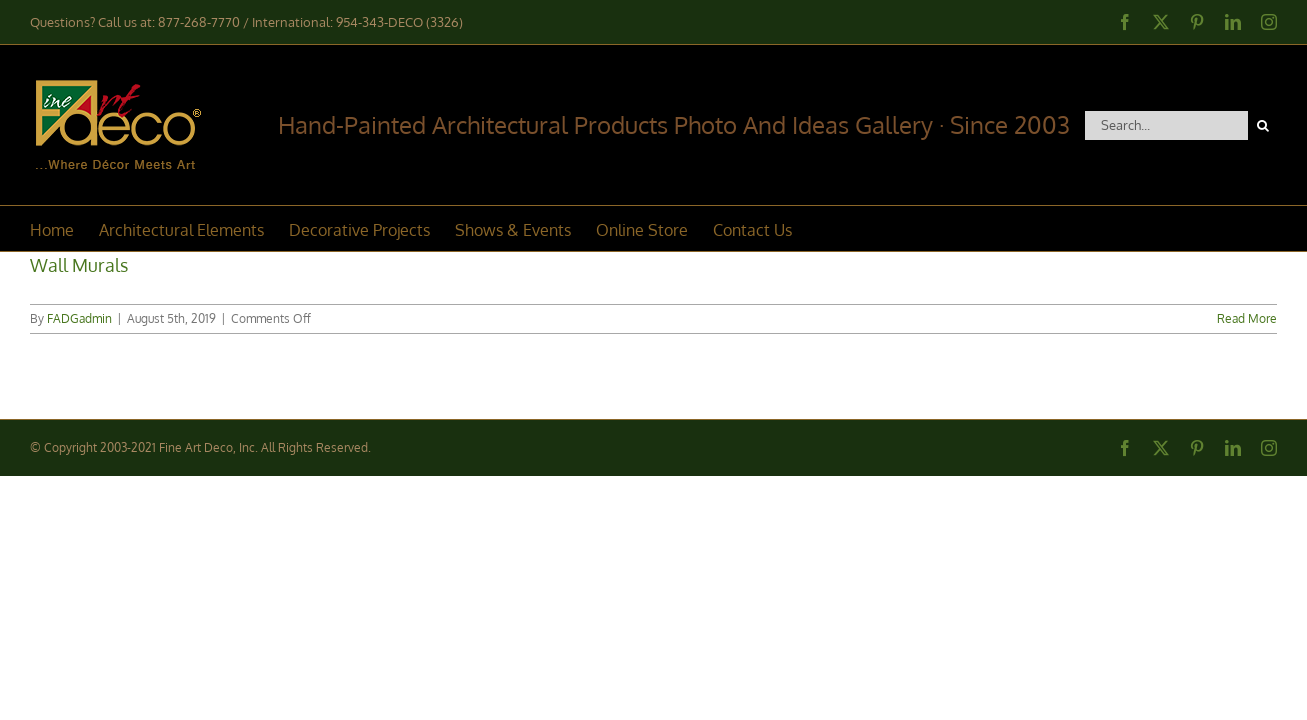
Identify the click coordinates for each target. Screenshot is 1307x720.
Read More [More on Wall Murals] (1247, 318)
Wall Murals (79, 265)
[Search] (1262, 125)
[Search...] (1166, 125)
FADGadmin (79, 318)
